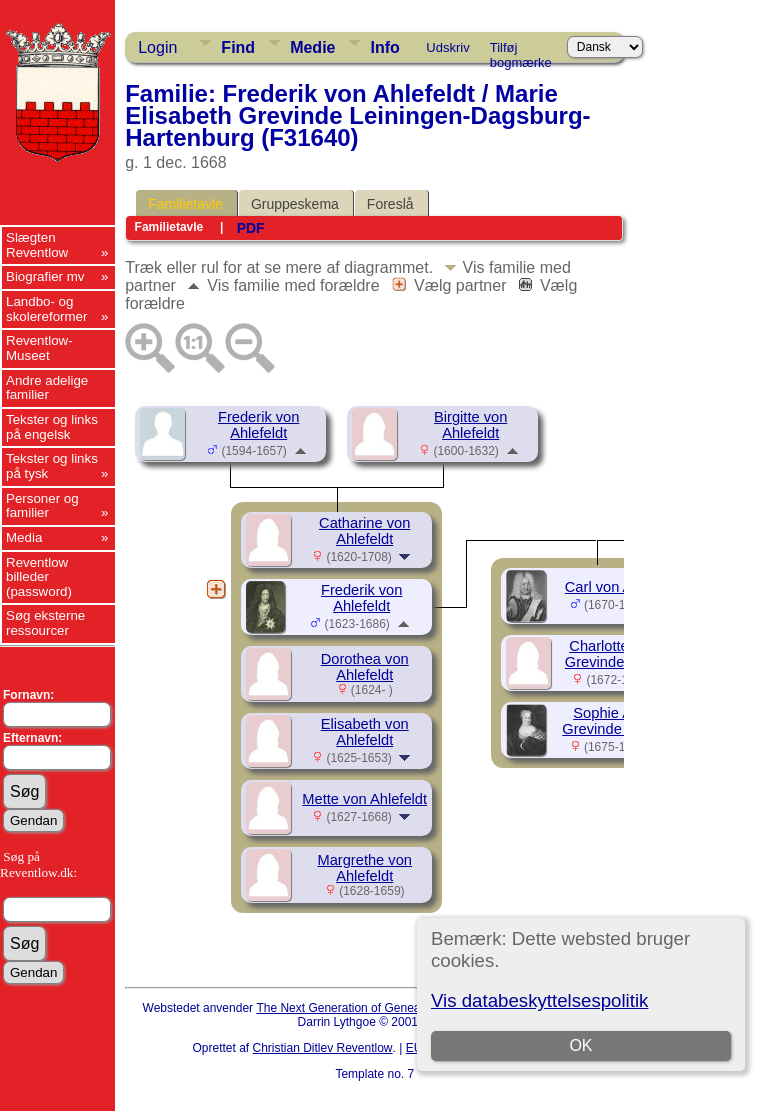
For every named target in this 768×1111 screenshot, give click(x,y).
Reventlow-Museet (39, 348)
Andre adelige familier (47, 388)
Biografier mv (45, 276)
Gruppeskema (295, 204)
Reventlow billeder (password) (39, 577)
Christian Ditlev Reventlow (322, 1048)
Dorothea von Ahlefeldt (365, 667)
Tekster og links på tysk (52, 466)
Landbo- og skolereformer (46, 309)
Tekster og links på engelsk (52, 427)
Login (157, 47)
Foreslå (390, 204)
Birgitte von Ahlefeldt (470, 425)
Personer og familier (42, 506)
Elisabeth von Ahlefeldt (365, 732)
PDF (251, 228)
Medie (312, 47)
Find (238, 47)
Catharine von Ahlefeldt (364, 531)
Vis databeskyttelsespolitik (539, 1000)
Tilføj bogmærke (521, 51)
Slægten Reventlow (37, 245)
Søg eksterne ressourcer (45, 623)
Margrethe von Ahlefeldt (364, 868)
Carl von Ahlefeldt (622, 587)
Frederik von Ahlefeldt (258, 425)
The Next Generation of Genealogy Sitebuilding (382, 1008)
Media (24, 537)
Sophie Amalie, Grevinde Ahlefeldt (622, 721)
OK (580, 1045)
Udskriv (447, 47)
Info (384, 47)
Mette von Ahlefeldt (364, 799)
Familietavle (185, 204)
